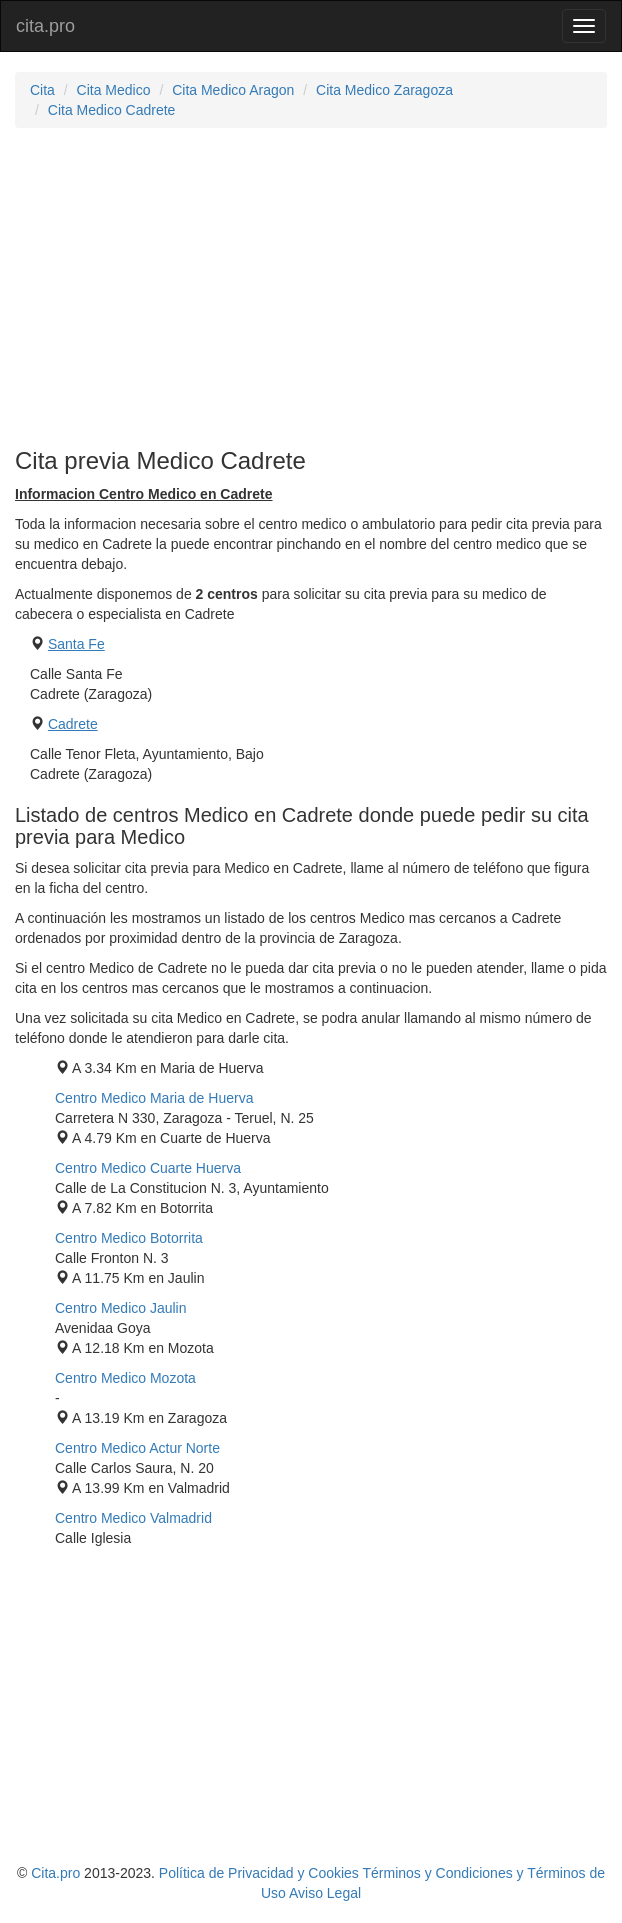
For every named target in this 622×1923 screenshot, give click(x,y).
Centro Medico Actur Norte (137, 1448)
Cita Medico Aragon (233, 90)
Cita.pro (55, 1873)
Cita (42, 90)
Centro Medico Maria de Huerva (154, 1098)
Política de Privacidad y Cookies (259, 1873)
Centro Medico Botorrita (129, 1238)
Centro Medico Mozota (125, 1378)
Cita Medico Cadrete (112, 110)
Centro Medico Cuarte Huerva (148, 1168)
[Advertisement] (311, 288)
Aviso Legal (325, 1893)
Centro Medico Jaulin (121, 1308)
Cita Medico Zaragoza (384, 90)
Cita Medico (114, 90)
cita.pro (45, 26)
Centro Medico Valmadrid (133, 1518)
